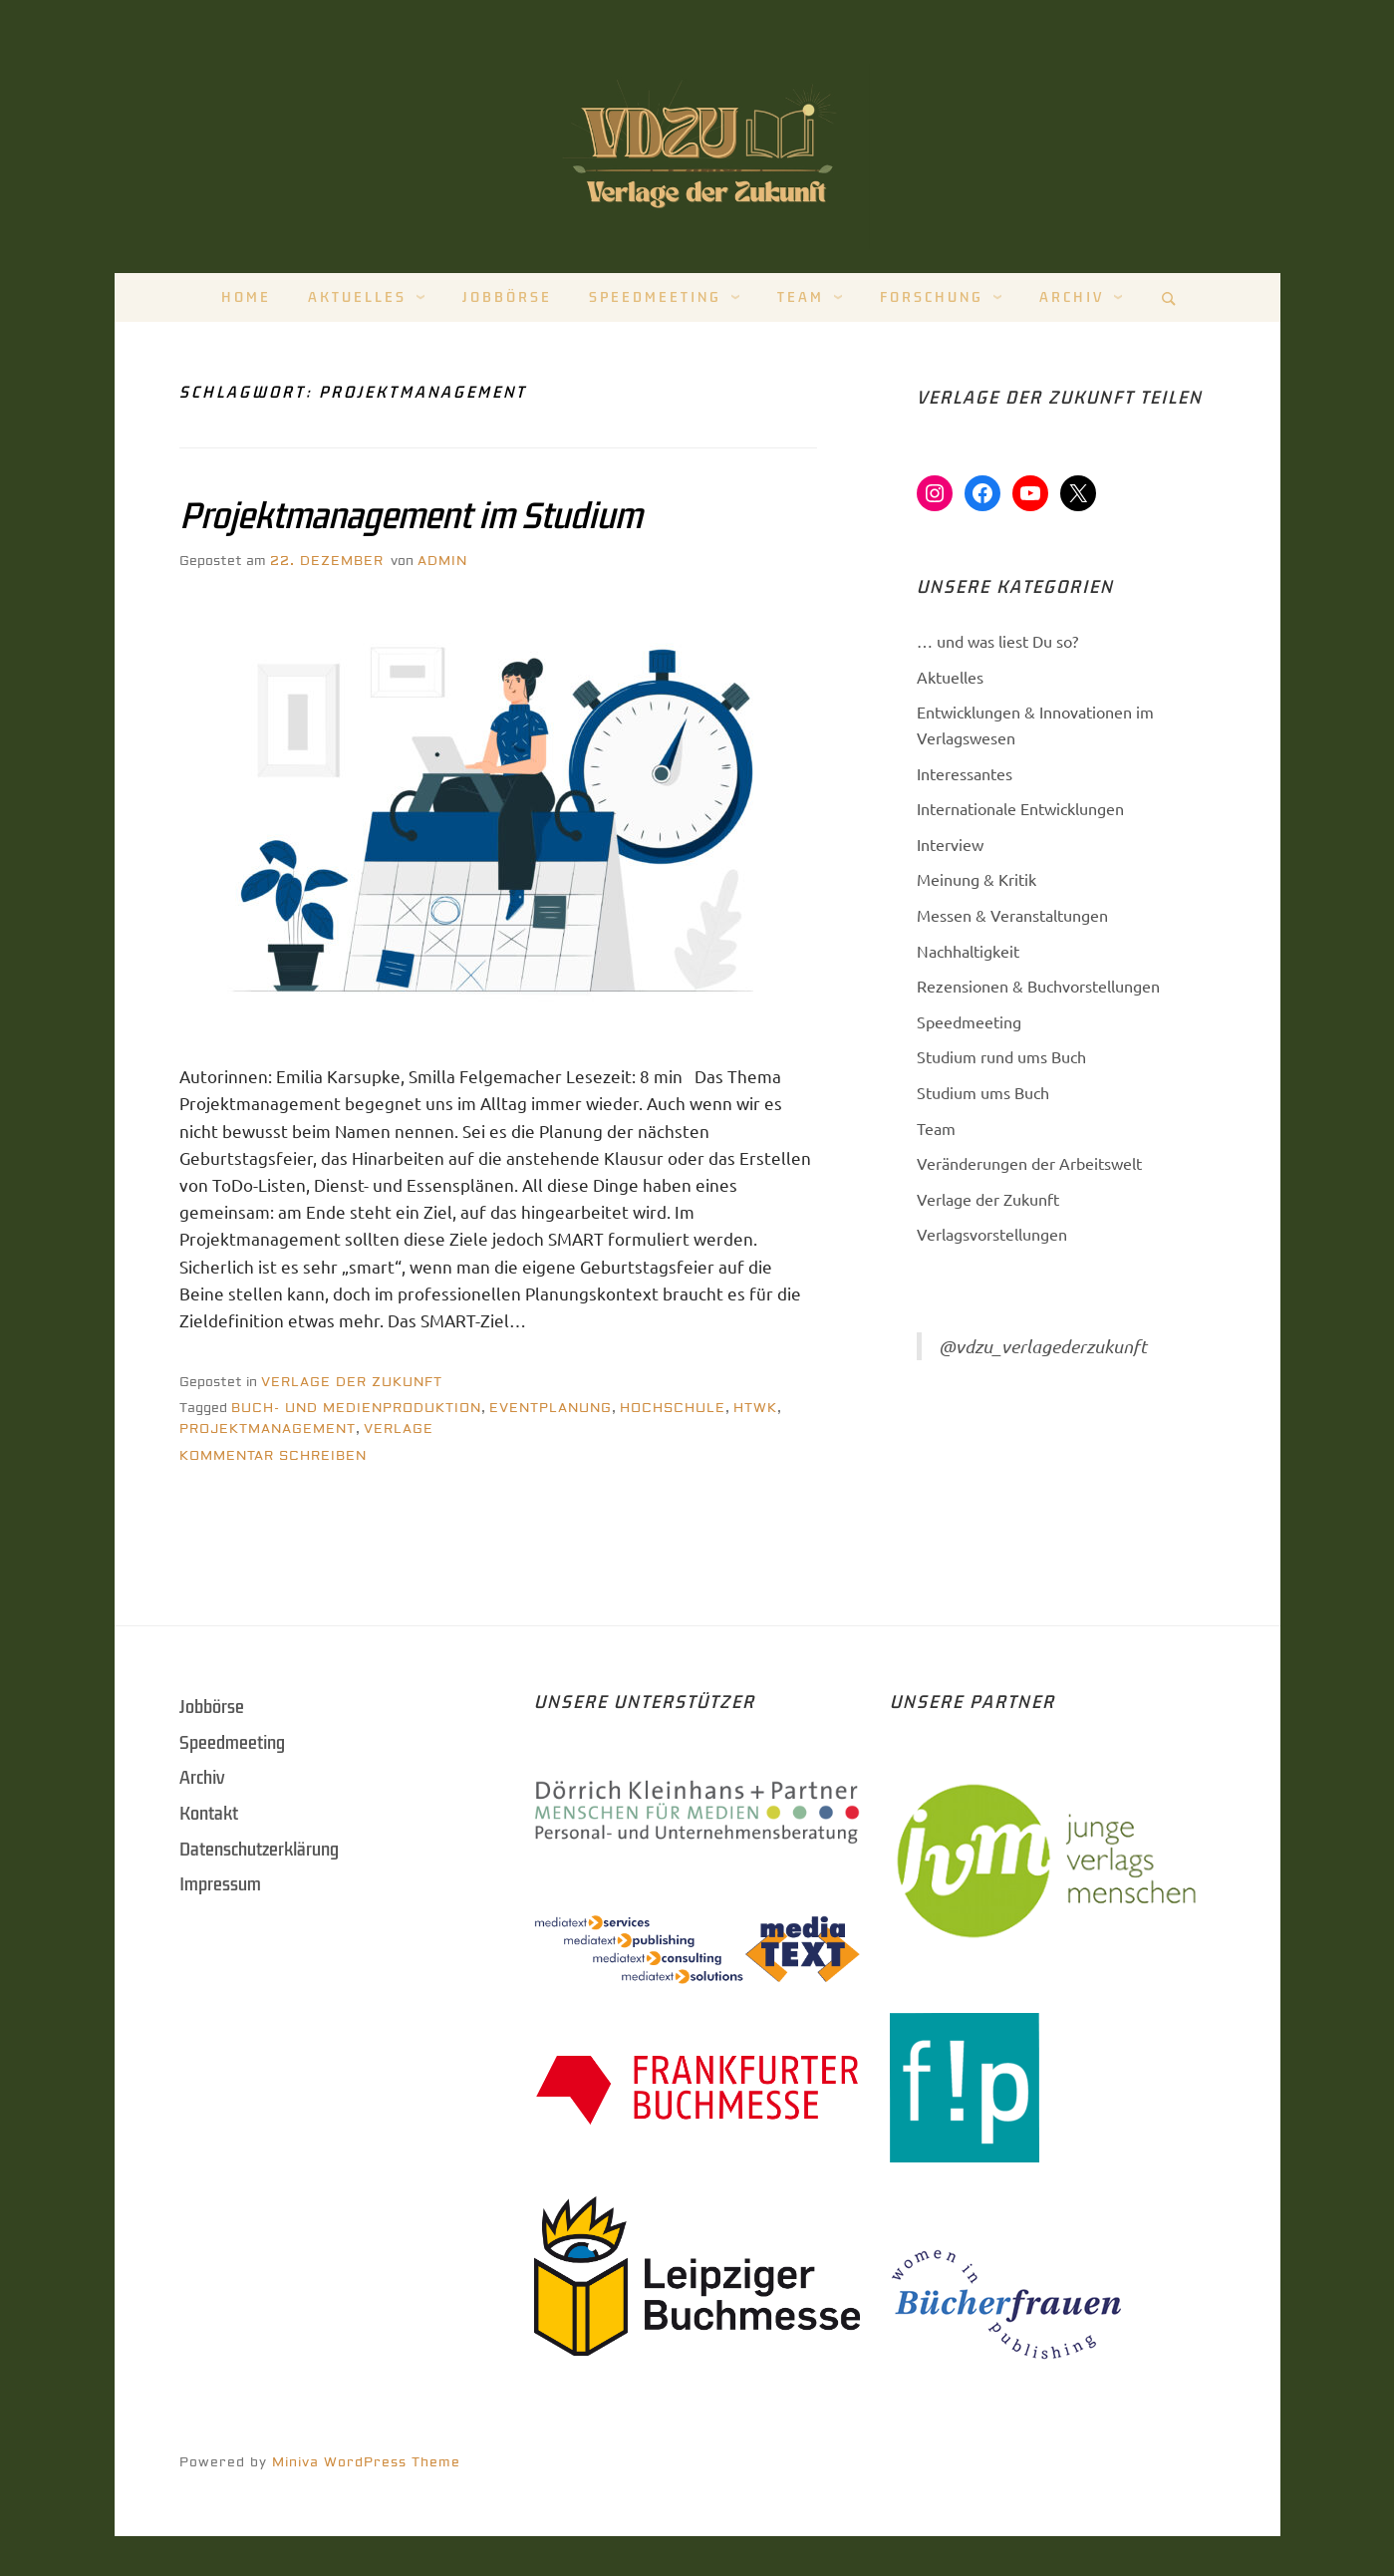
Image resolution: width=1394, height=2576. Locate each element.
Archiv (1071, 297)
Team (800, 297)
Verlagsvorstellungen (992, 1234)
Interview (950, 844)
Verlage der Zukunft (351, 1382)
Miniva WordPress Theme (366, 2462)
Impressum (220, 1884)
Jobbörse (507, 297)
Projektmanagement (267, 1429)
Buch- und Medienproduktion (356, 1408)
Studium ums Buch (983, 1092)
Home (246, 297)
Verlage (398, 1429)
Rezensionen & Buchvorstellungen (1038, 986)
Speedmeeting (655, 297)
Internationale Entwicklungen (1020, 808)
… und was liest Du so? (997, 641)
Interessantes (964, 773)
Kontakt (208, 1814)
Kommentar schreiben (273, 1456)
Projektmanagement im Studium (410, 516)
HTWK (755, 1408)
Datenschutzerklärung (259, 1849)
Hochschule (672, 1408)
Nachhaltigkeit (968, 951)
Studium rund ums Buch (1001, 1056)
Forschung (931, 297)
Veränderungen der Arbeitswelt (1029, 1163)
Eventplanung (550, 1408)
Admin (442, 561)
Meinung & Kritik (976, 879)
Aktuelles (357, 297)
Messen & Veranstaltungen (1012, 915)
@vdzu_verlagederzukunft (1043, 1346)
